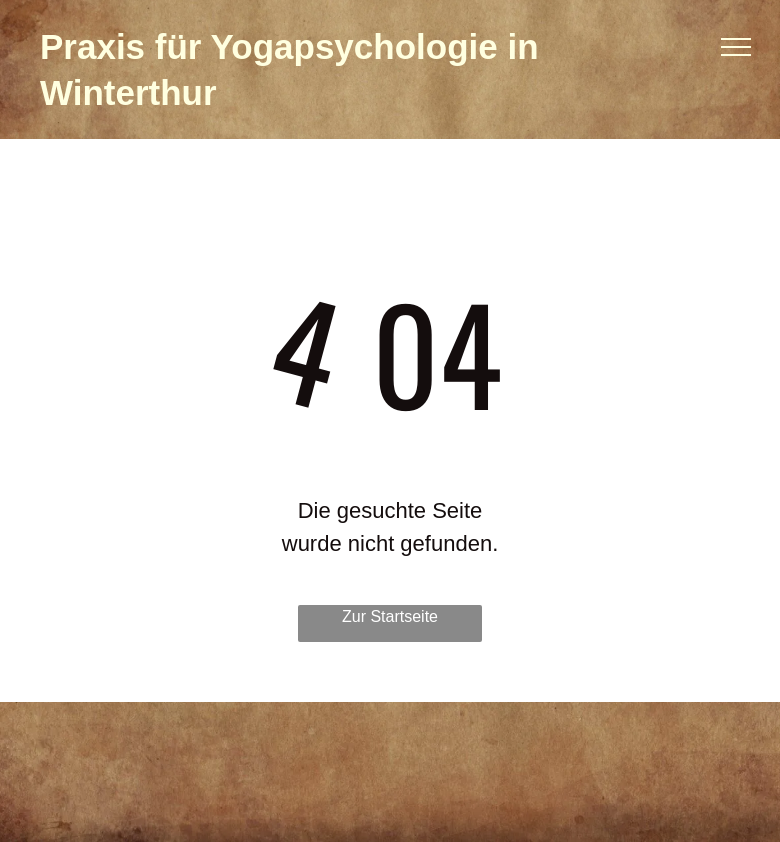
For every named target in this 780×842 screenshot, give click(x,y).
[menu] (736, 47)
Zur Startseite (390, 616)
